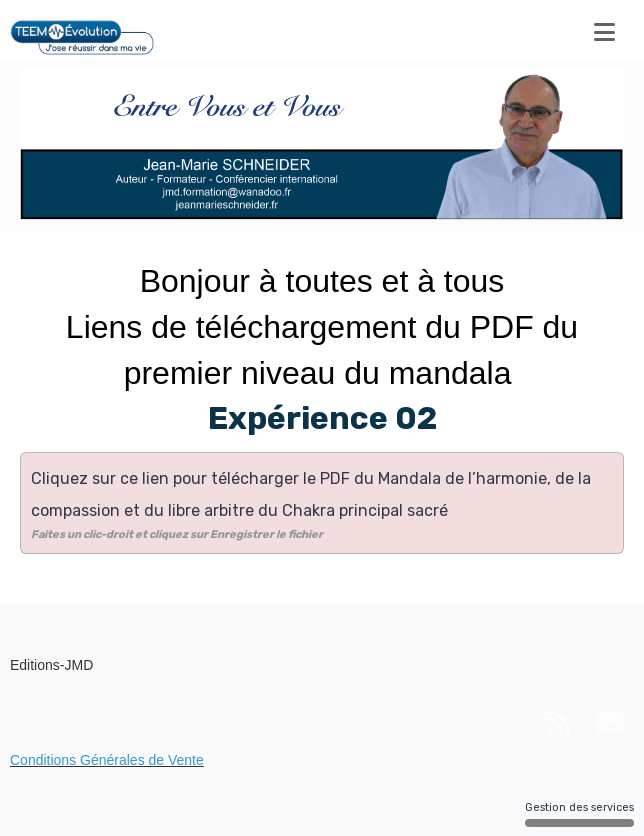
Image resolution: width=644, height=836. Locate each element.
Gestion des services (579, 814)
